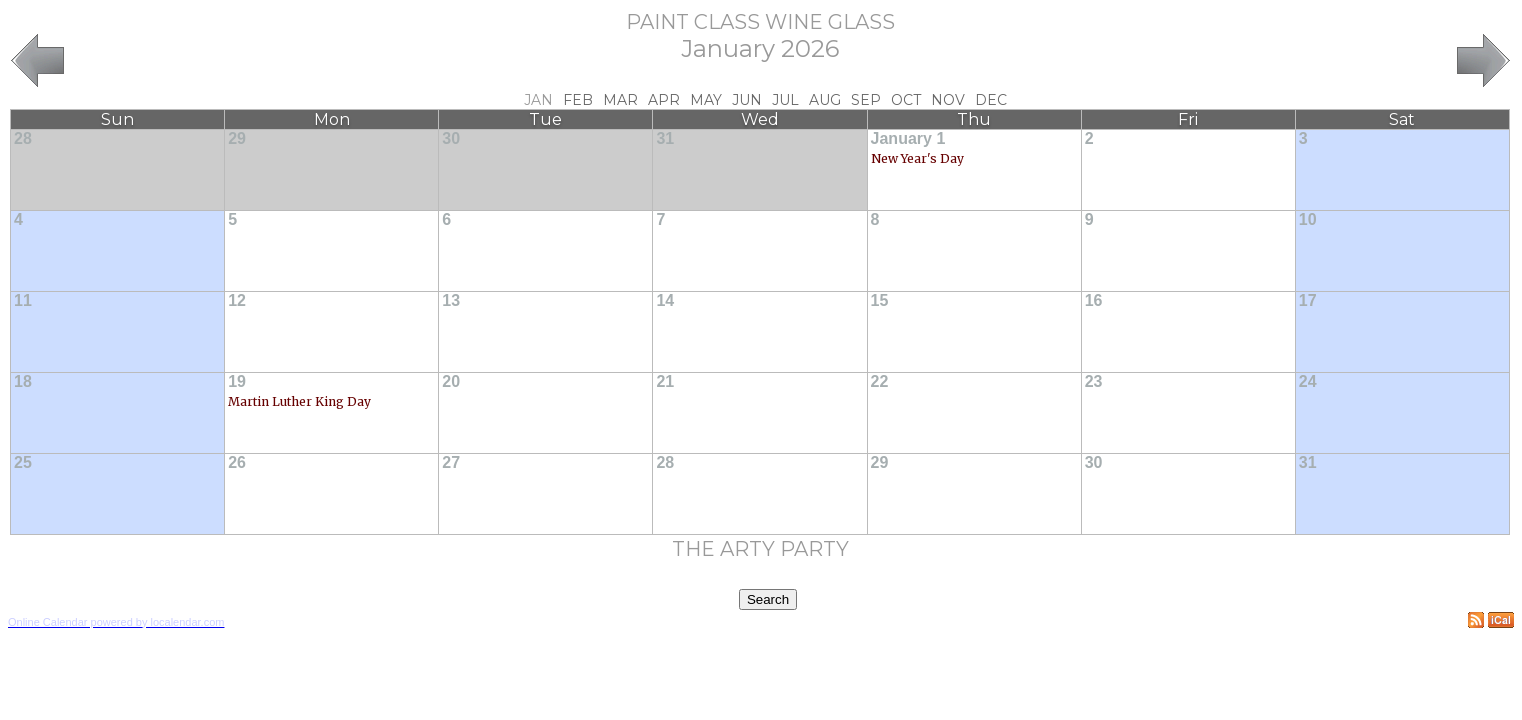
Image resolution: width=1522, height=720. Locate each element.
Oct (906, 100)
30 (451, 138)
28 (23, 138)
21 (665, 381)
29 (237, 138)
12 (237, 300)
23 (1094, 381)
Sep (866, 100)
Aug (825, 100)
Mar (620, 100)
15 (880, 300)
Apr (664, 100)
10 (1308, 219)
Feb (578, 100)
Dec (991, 100)
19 (237, 381)
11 (23, 300)
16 (1094, 300)
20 (451, 381)
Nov (948, 100)
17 (1308, 300)
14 (665, 300)
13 (451, 300)
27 (451, 462)
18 (23, 381)
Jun (747, 100)
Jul (785, 100)
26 (237, 462)
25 (23, 462)
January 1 (908, 138)
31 (665, 138)
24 (1308, 381)
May (706, 100)
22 (880, 381)
